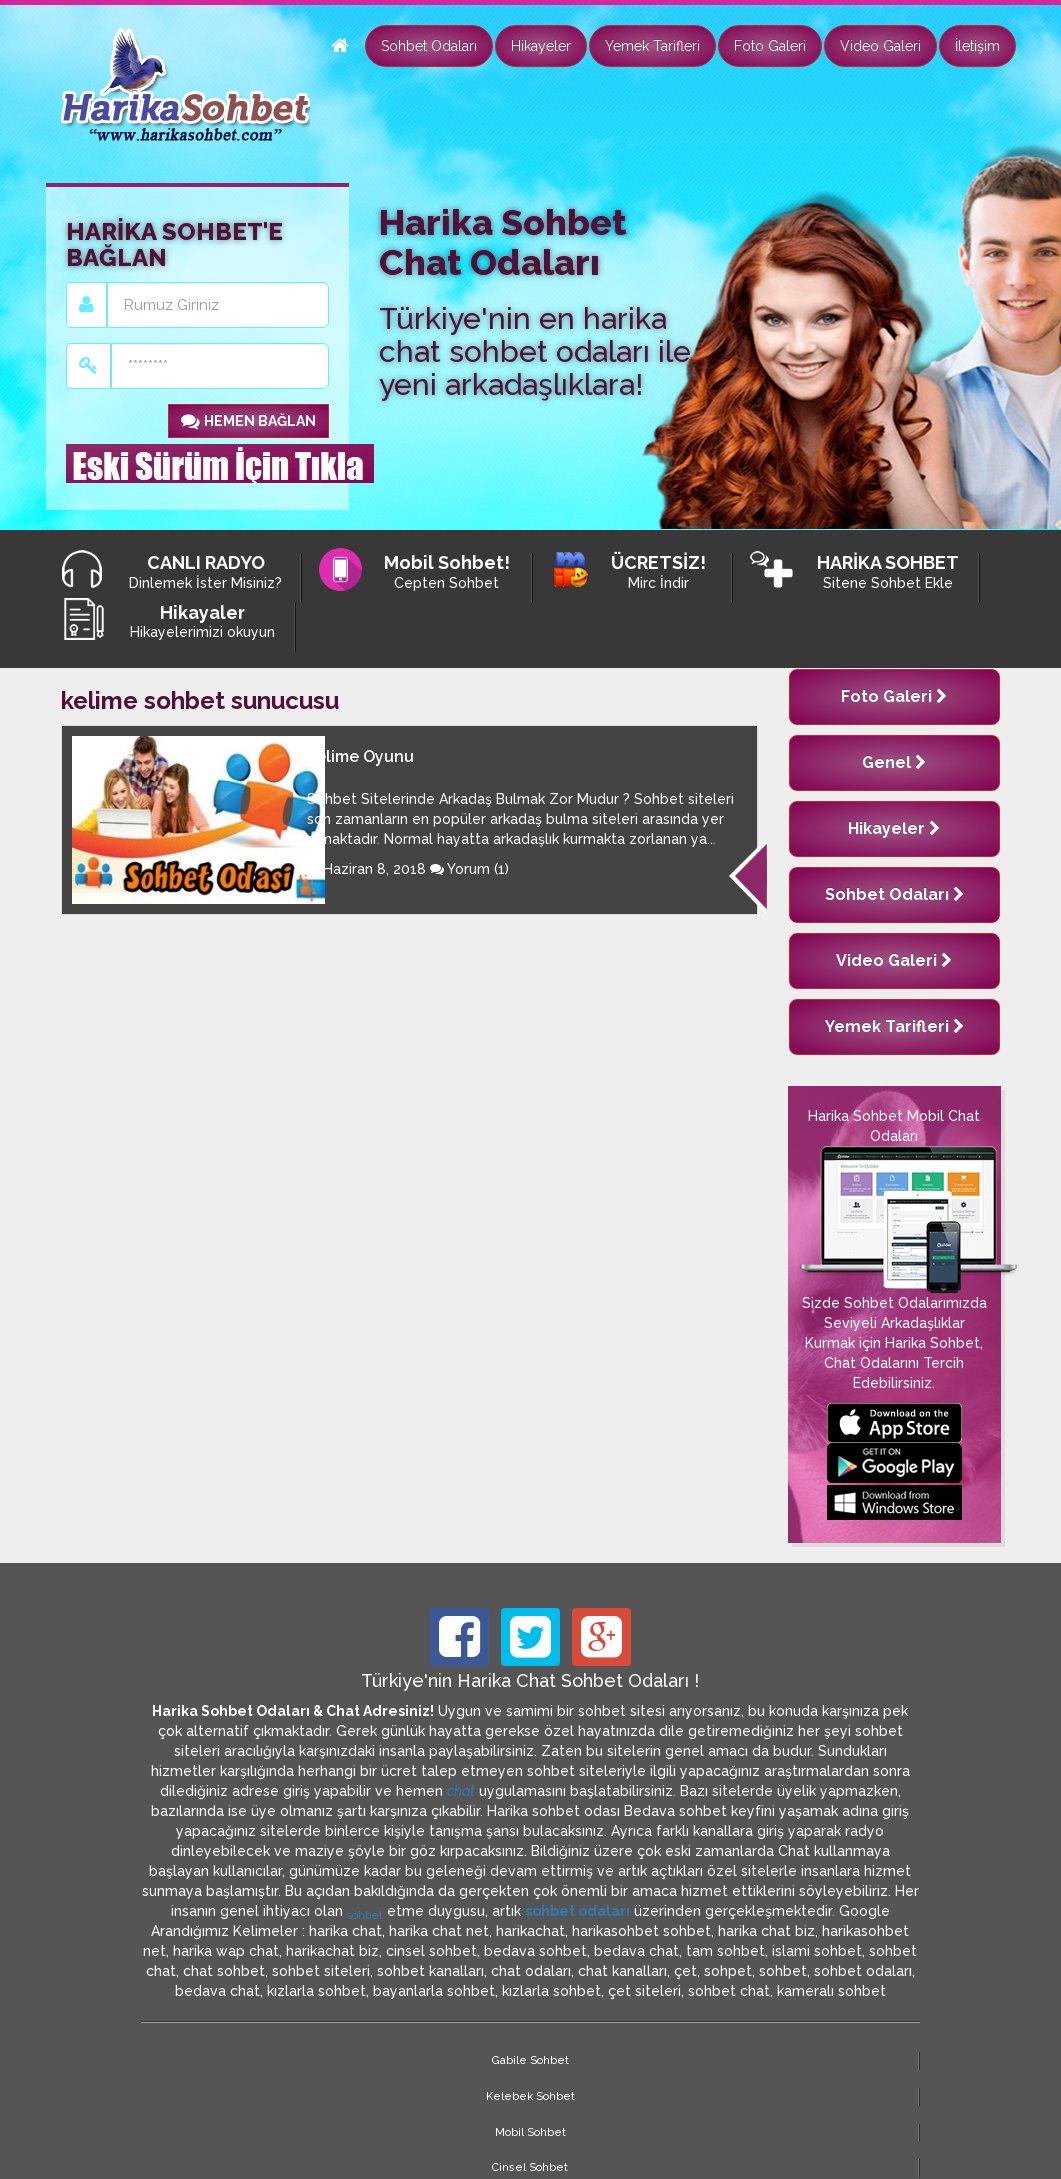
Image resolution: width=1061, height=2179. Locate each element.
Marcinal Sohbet (724, 2060)
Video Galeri (880, 46)
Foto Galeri (770, 46)
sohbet (365, 1915)
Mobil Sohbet (467, 2060)
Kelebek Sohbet (336, 2060)
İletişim (977, 46)
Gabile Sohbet (204, 2060)
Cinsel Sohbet (595, 2060)
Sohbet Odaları (429, 46)
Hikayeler (541, 46)
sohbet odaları (577, 1911)
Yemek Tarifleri (652, 46)
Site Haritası (855, 2060)
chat (461, 1791)
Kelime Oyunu (360, 756)
